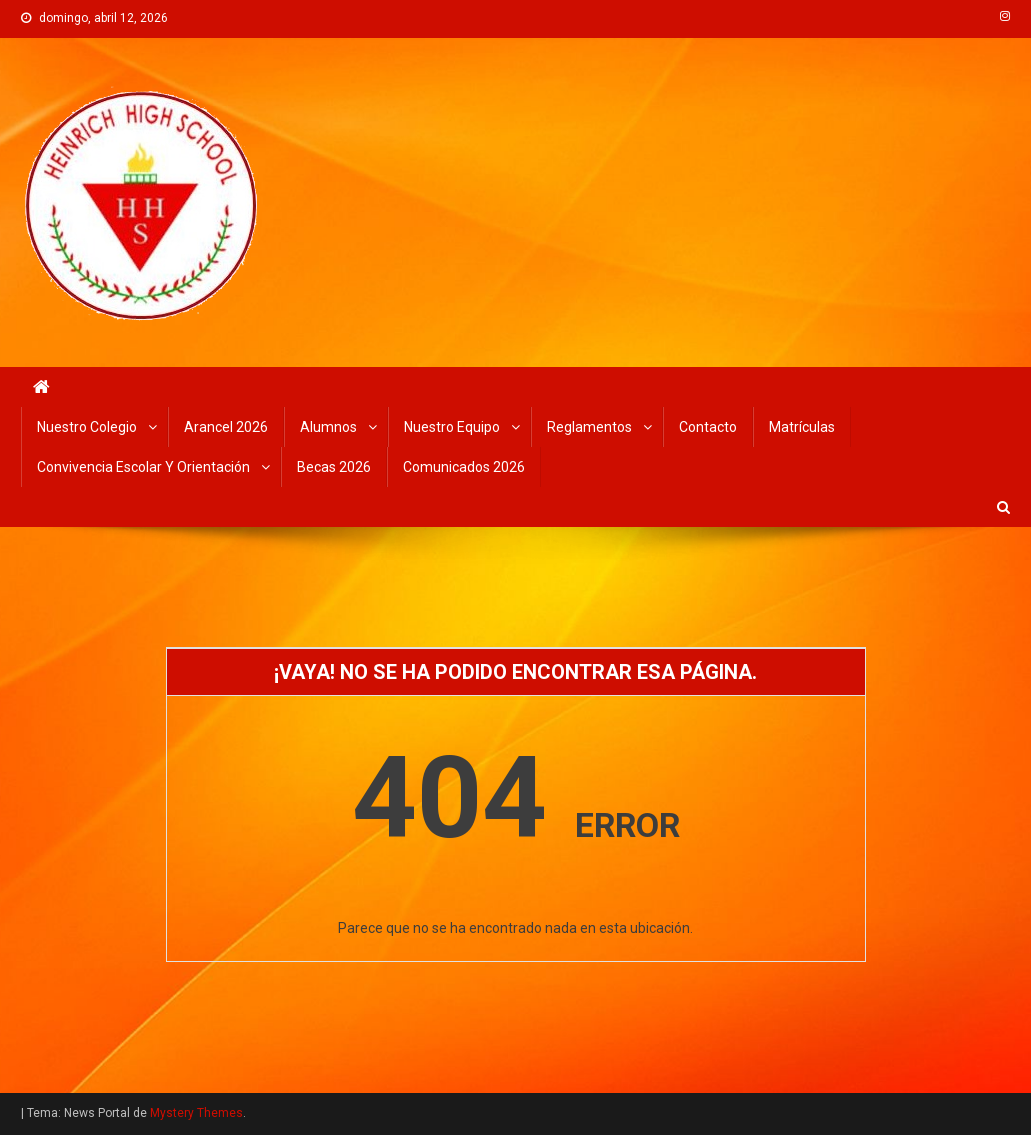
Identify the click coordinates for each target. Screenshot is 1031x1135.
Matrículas (802, 427)
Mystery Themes (196, 1113)
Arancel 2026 (226, 427)
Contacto (708, 427)
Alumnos (328, 427)
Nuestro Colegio (87, 427)
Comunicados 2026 (464, 467)
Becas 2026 (334, 467)
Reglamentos (589, 427)
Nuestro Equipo (452, 427)
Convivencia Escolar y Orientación (143, 467)
